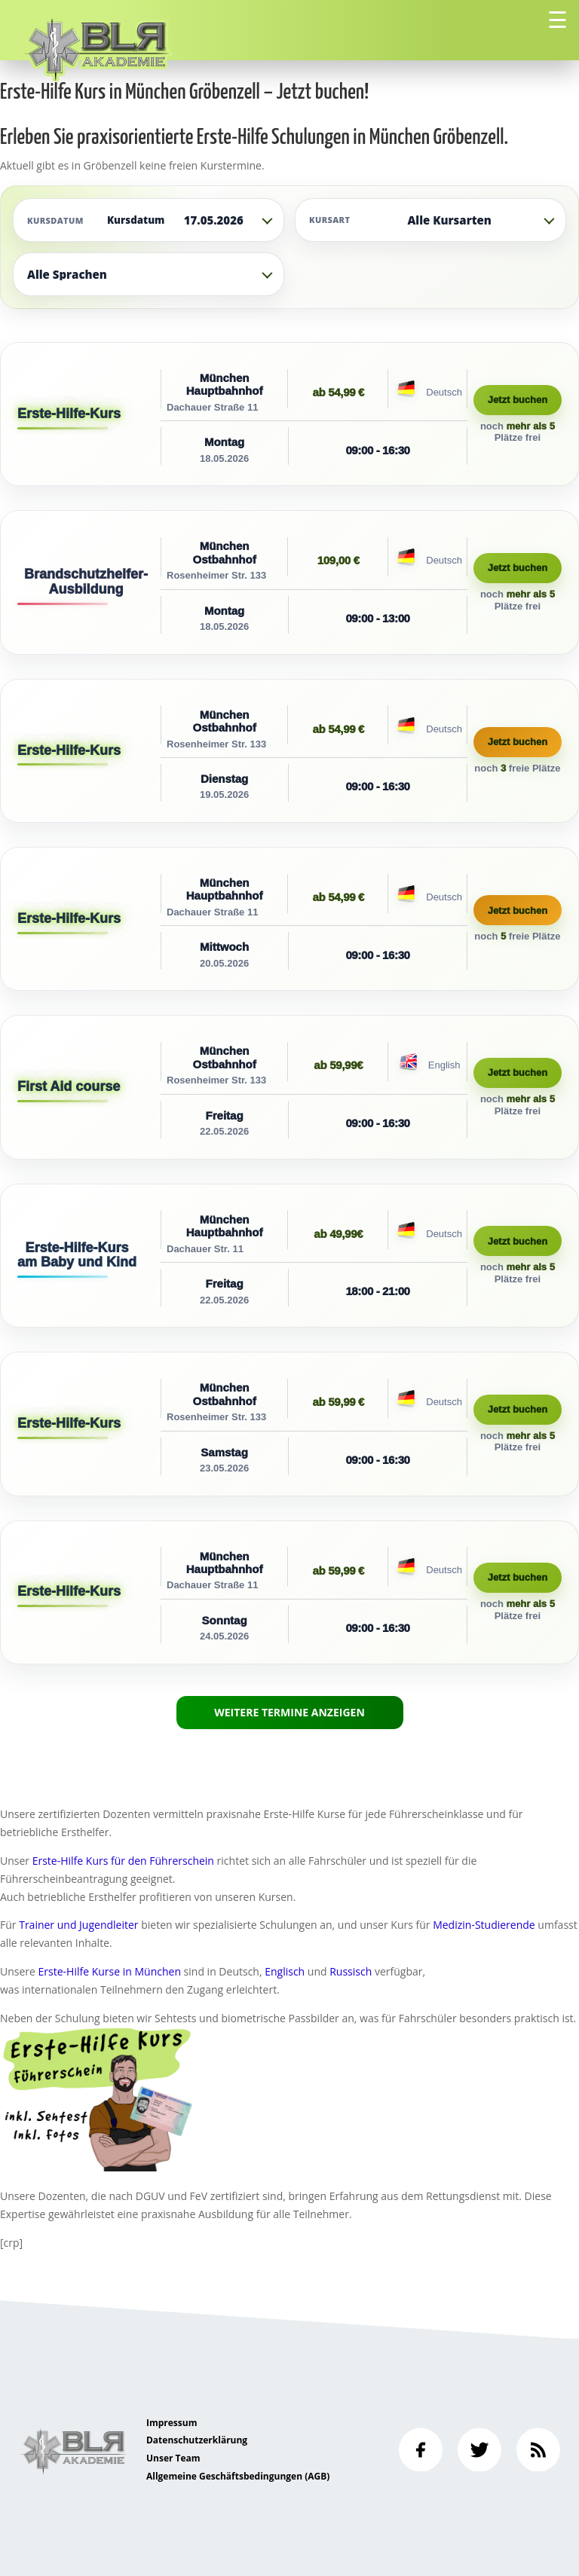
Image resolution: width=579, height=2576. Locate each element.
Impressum (172, 2422)
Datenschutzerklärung (196, 2440)
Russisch (350, 1971)
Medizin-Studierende (484, 1924)
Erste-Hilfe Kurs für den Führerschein (123, 1860)
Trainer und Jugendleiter (78, 1924)
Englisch (285, 1971)
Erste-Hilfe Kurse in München (109, 1971)
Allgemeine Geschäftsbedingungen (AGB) (237, 2476)
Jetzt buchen (517, 399)
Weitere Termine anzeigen (289, 1712)
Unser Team (173, 2458)
